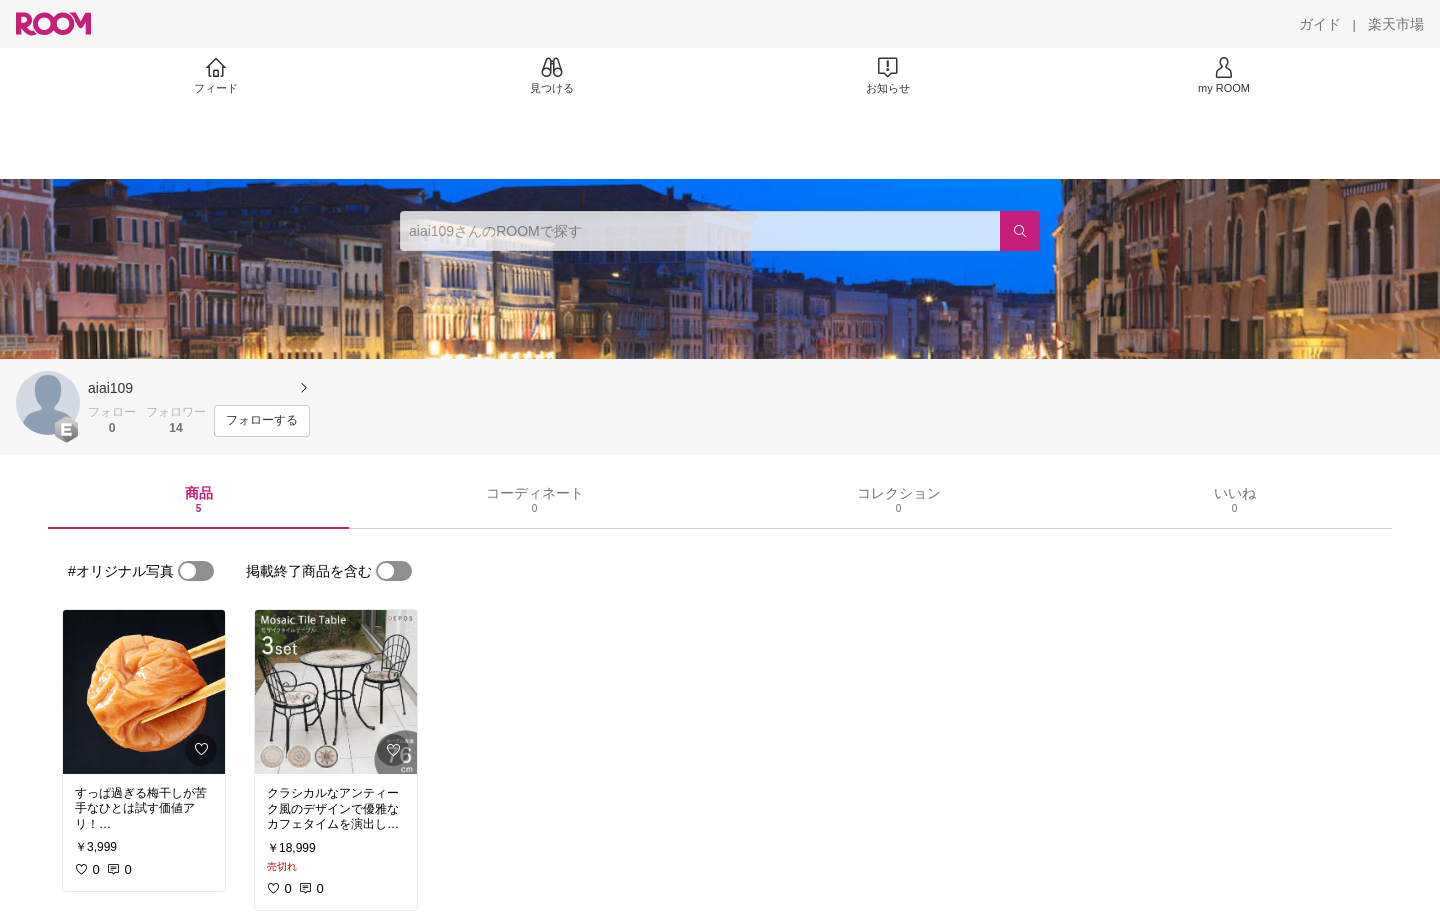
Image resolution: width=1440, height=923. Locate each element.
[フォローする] (262, 421)
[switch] (196, 571)
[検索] (1020, 231)
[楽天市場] (1396, 24)
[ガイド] (1320, 24)
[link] (144, 692)
